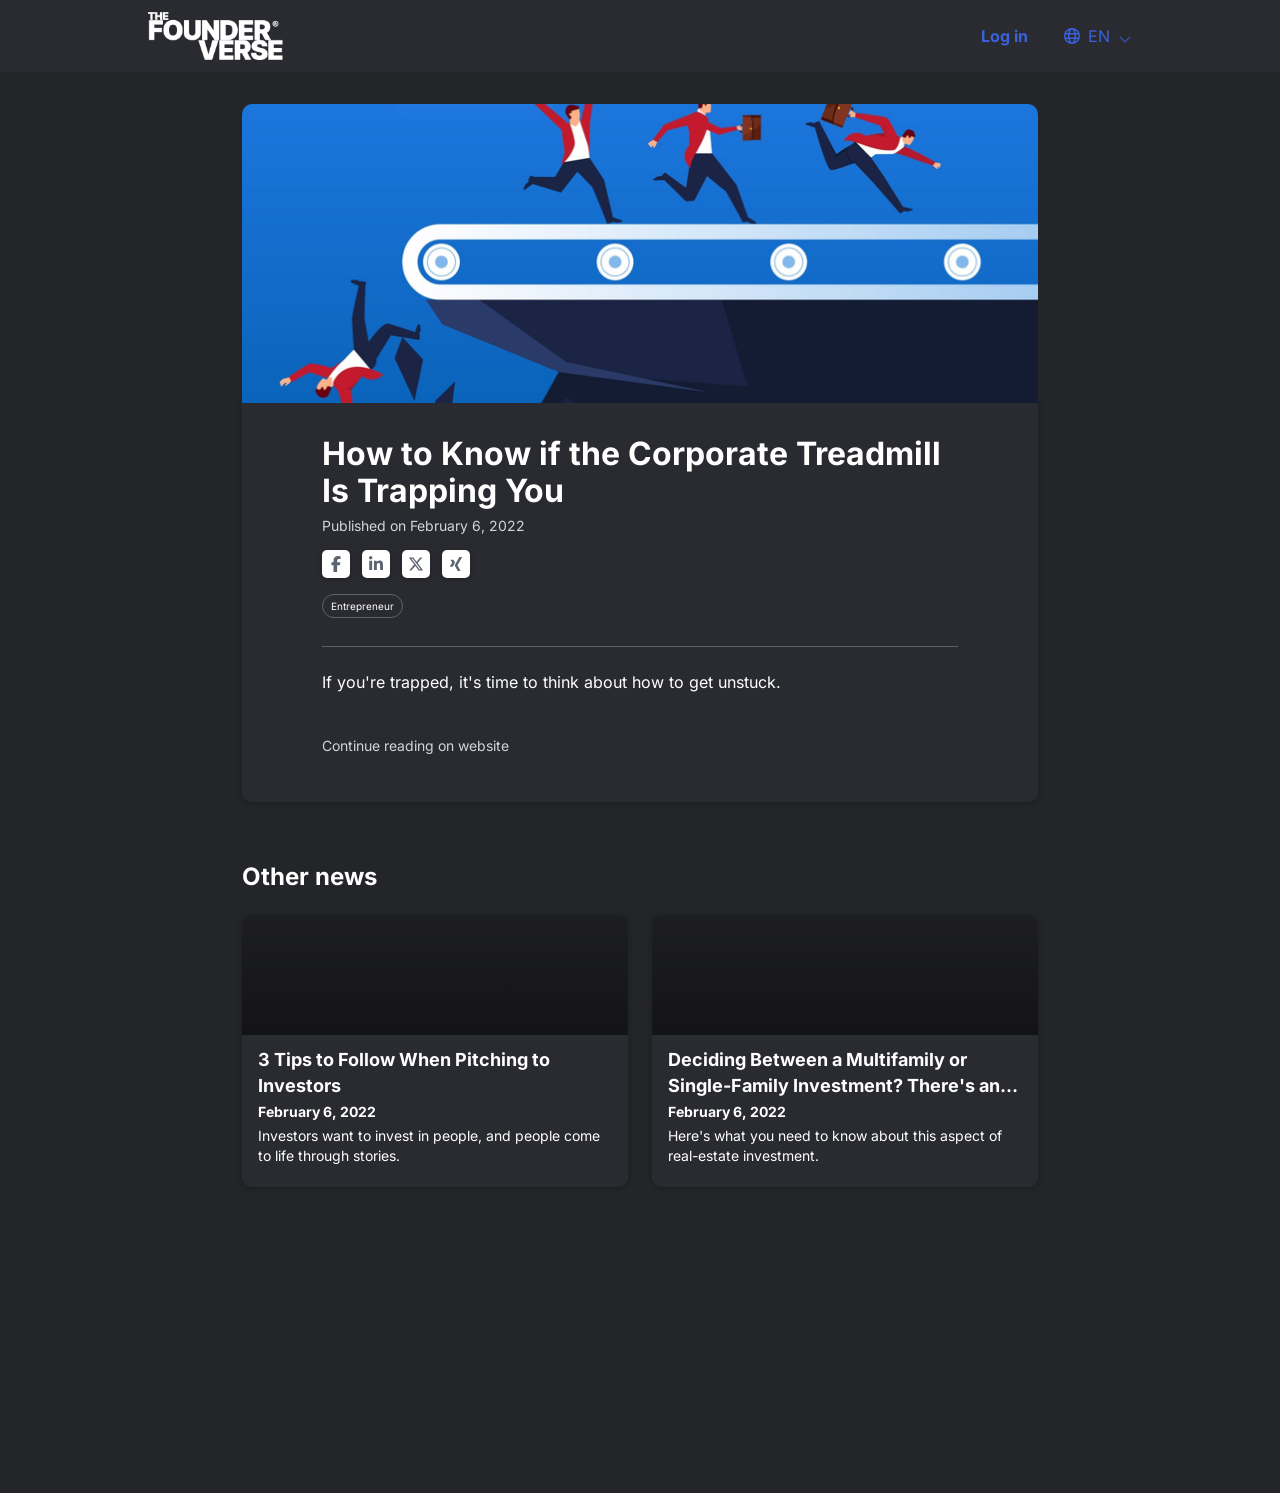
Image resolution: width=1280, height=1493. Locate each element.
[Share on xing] (456, 564)
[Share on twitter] (416, 564)
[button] (1088, 36)
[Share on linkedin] (376, 564)
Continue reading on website (415, 745)
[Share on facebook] (336, 564)
